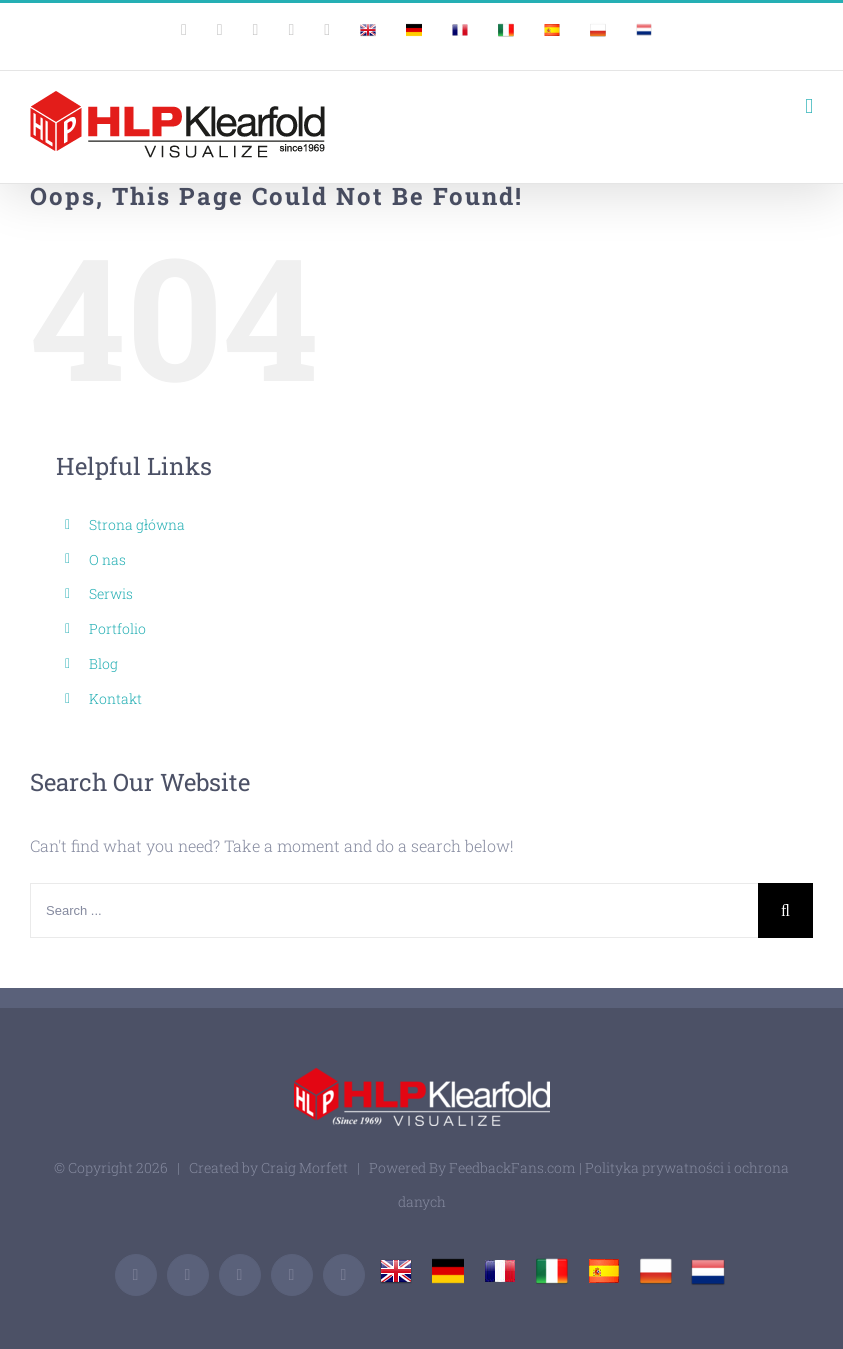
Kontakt (115, 698)
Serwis (111, 593)
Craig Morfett (304, 1167)
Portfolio (117, 628)
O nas (107, 559)
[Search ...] (394, 910)
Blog (103, 663)
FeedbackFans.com (512, 1167)
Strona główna (137, 524)
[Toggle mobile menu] (809, 106)
